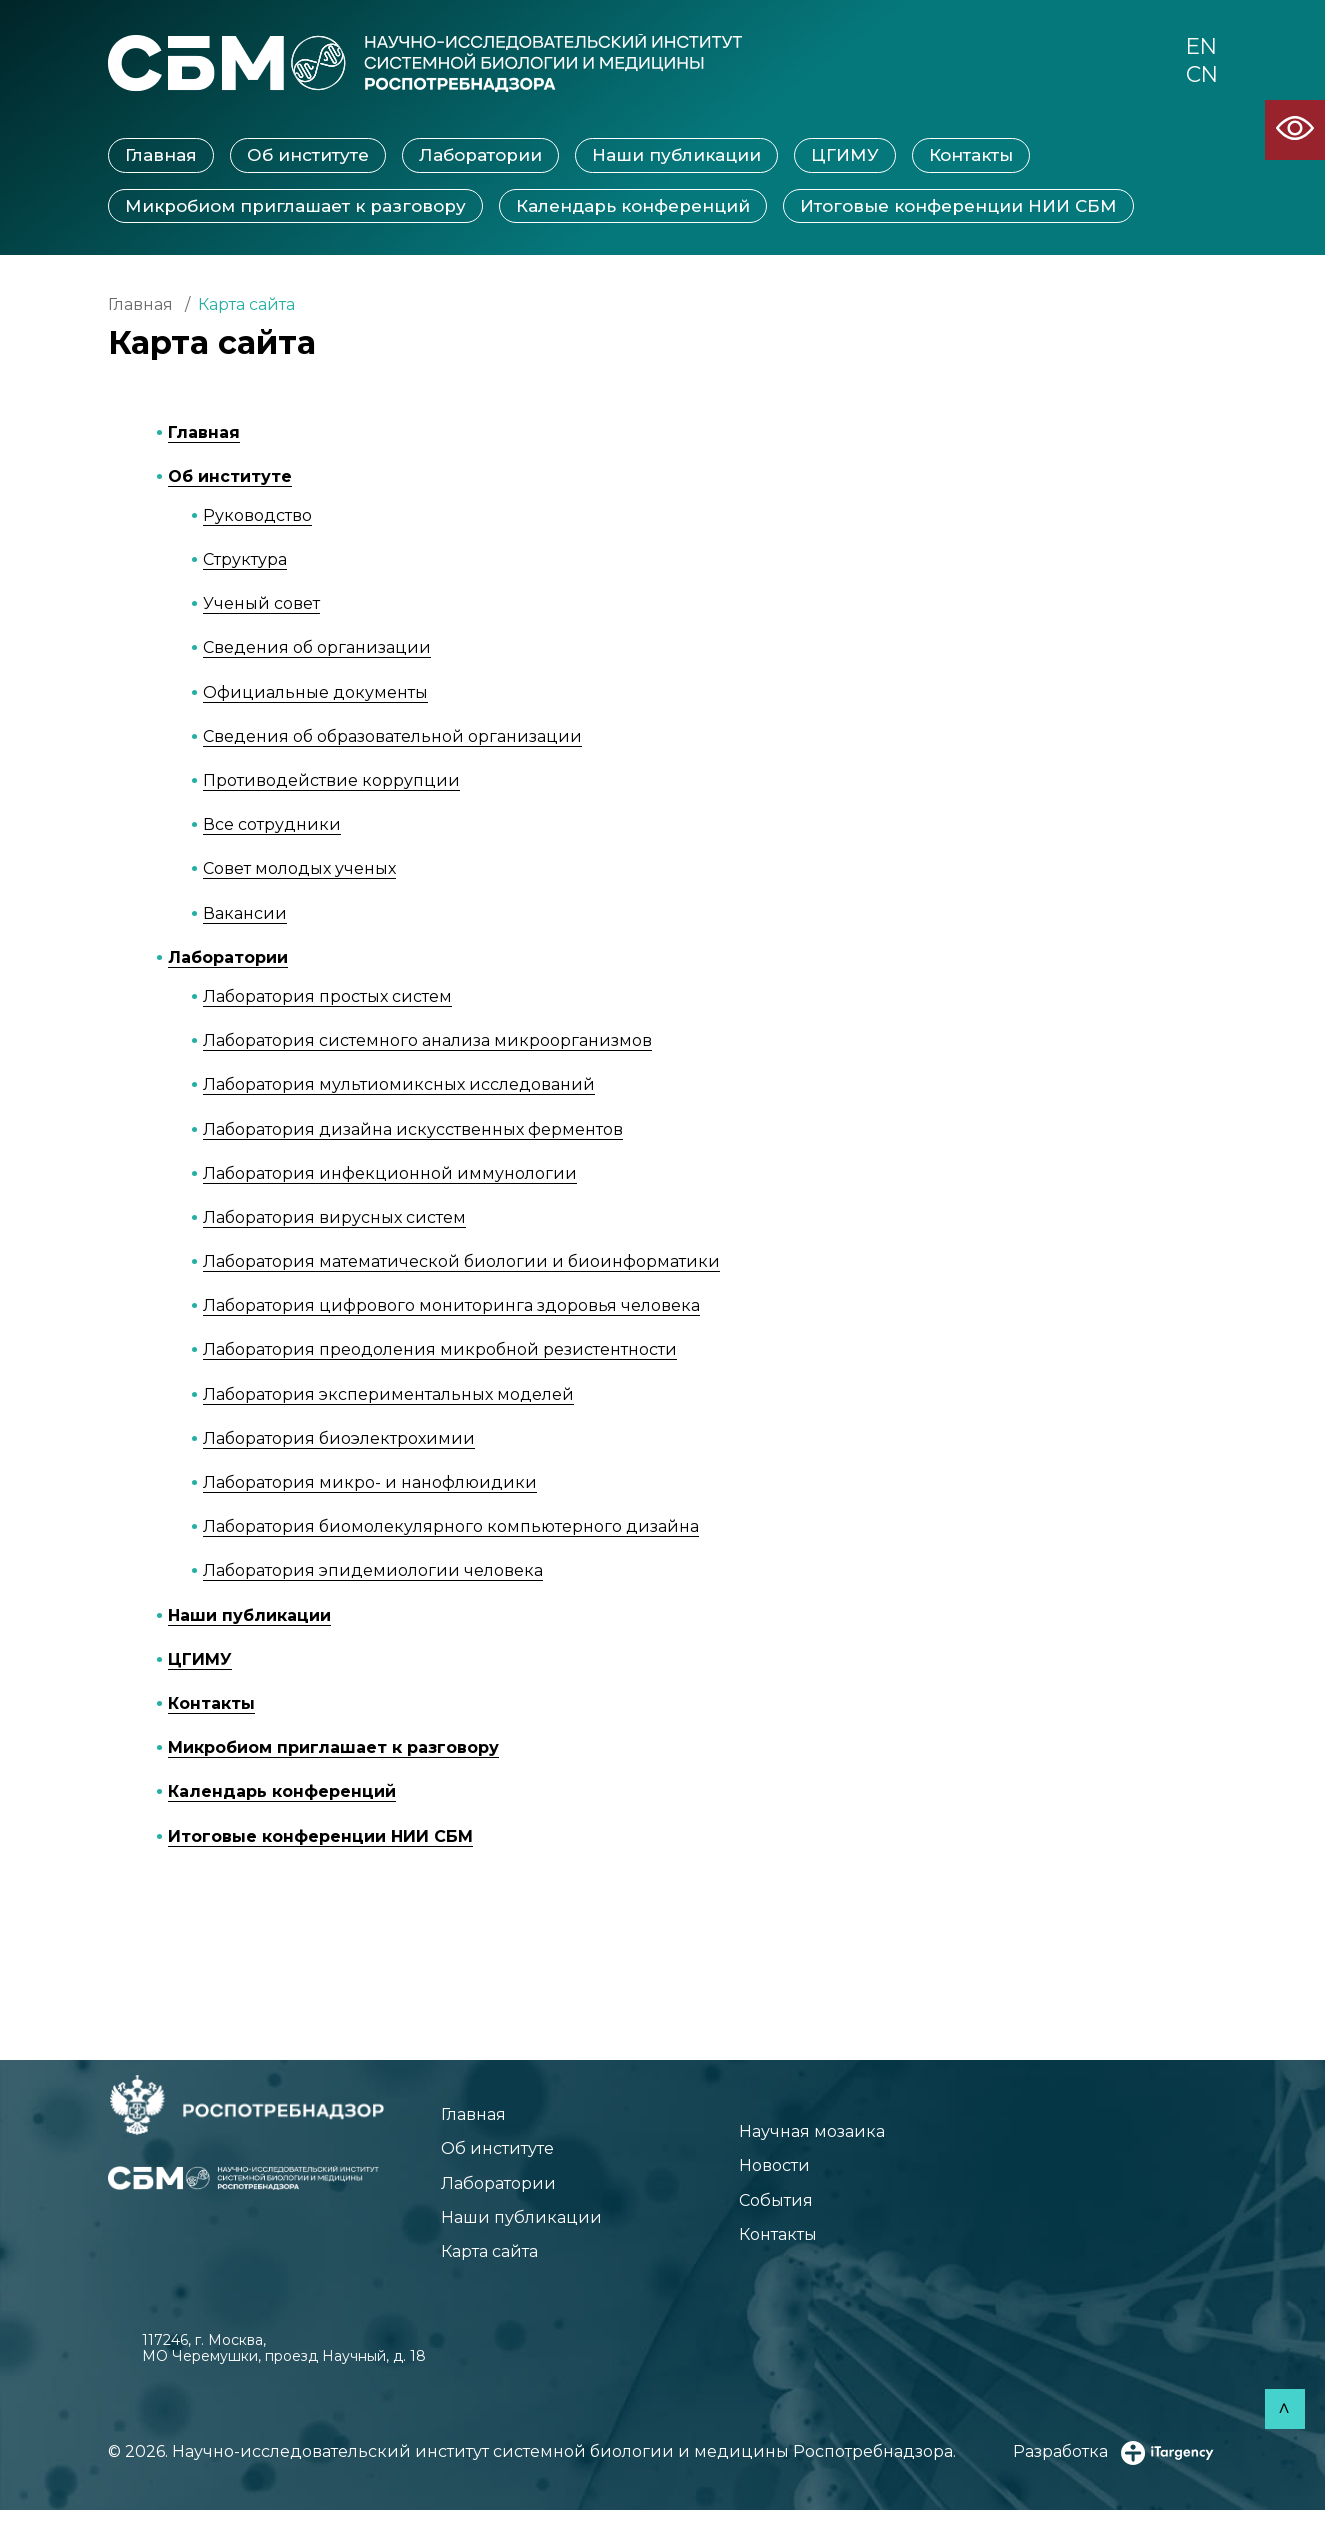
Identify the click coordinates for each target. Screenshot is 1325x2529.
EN (1199, 49)
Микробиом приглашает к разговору (295, 207)
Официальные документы (315, 693)
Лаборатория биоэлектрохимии (339, 1440)
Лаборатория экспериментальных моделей (388, 1395)
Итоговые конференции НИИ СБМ (958, 207)
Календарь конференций (633, 207)
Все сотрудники (272, 826)
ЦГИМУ (845, 157)
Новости (754, 2173)
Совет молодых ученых (299, 870)
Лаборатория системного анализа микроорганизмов (427, 1042)
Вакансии (245, 914)
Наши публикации (676, 157)
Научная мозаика (799, 2136)
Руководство (257, 517)
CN (1199, 81)
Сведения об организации (317, 649)
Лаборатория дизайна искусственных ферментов (413, 1130)
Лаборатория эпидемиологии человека (373, 1572)
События (756, 2211)
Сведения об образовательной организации (392, 738)
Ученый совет (261, 605)
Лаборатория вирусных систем (334, 1219)
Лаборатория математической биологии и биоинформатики (461, 1263)
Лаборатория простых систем (327, 998)
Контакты (971, 157)
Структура (245, 561)
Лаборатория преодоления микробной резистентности (440, 1351)
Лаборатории (480, 157)
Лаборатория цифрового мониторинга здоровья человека (451, 1307)
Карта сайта (499, 2268)
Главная (161, 157)
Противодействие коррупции (331, 782)
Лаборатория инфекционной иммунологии (390, 1175)
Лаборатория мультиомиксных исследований (399, 1086)
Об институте (308, 157)
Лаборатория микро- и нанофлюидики (370, 1484)
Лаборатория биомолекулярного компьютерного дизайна (451, 1528)
